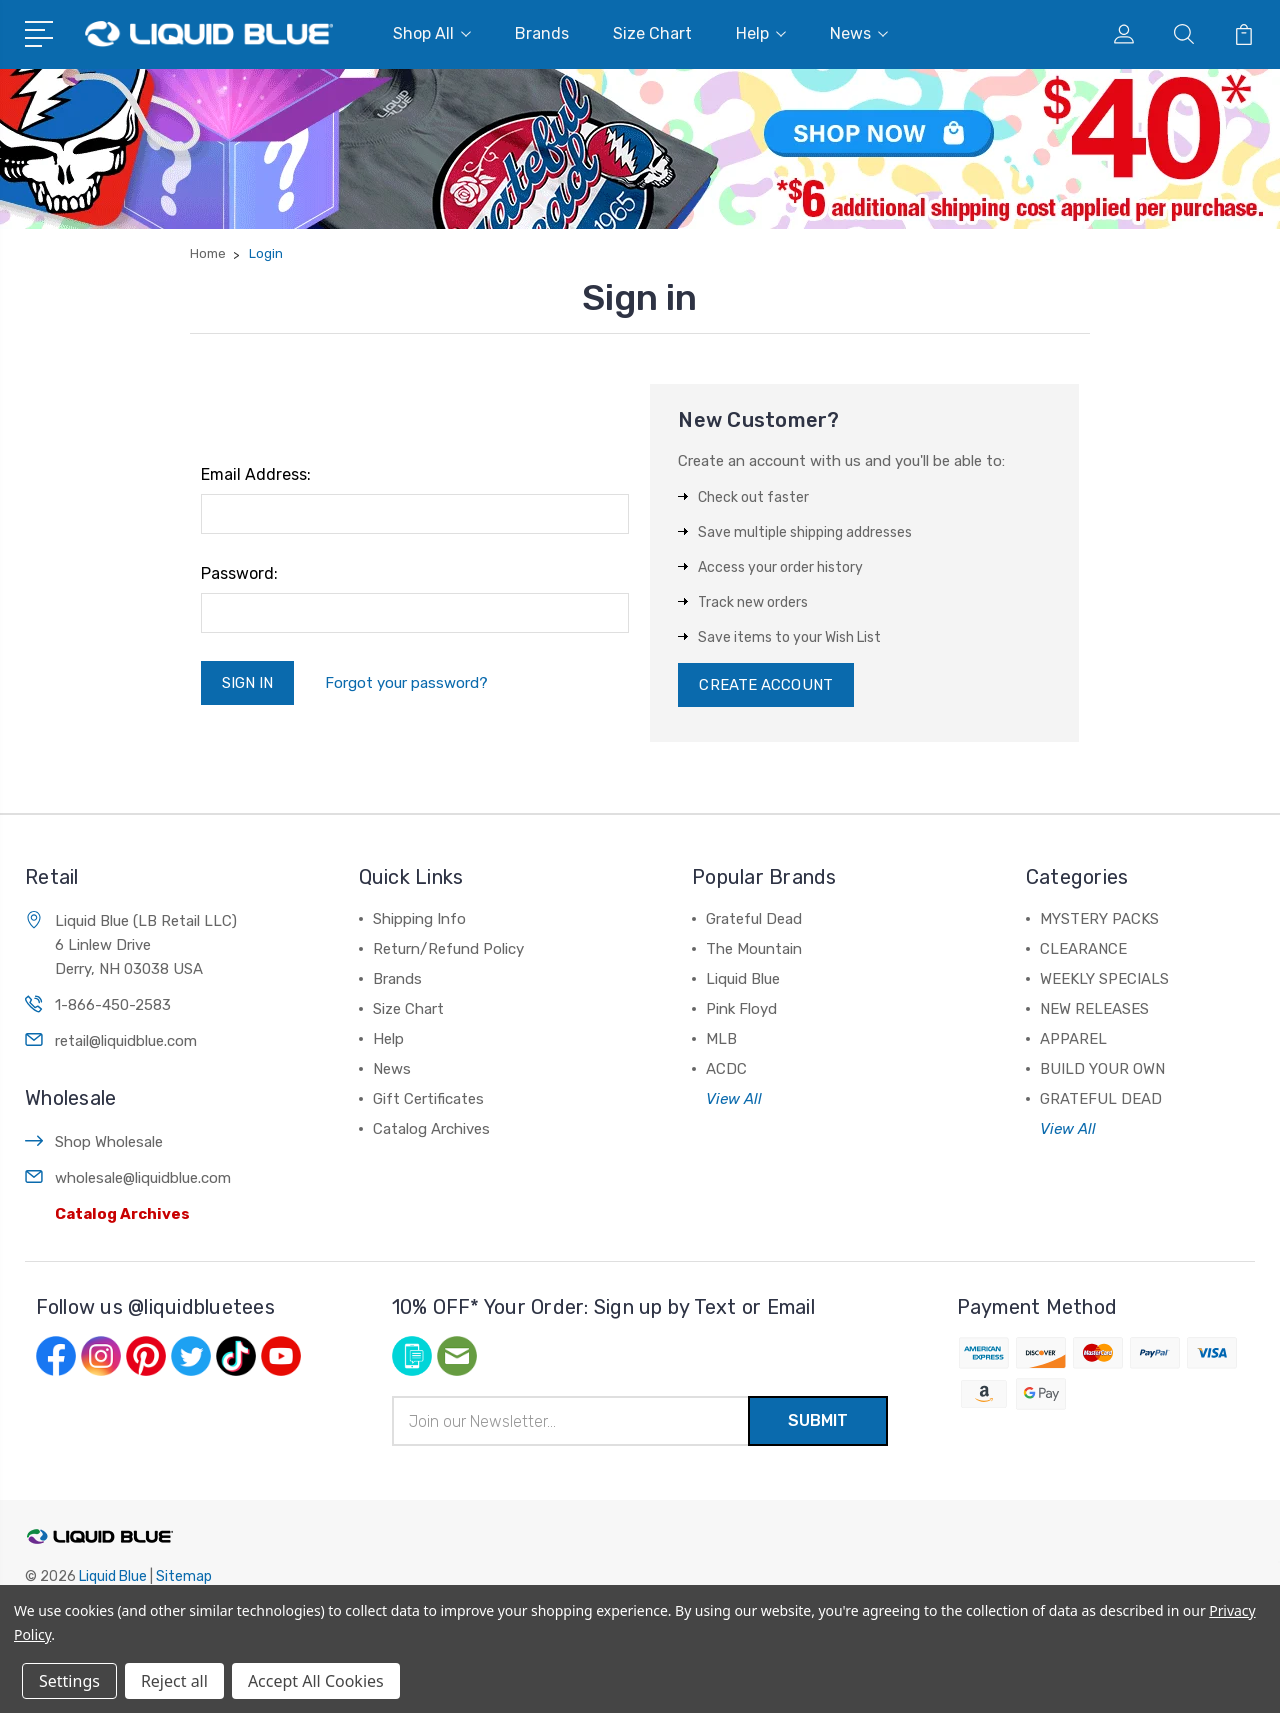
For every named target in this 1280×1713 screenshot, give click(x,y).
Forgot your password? (406, 683)
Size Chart (652, 33)
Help (761, 33)
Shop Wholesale (109, 1142)
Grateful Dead (754, 919)
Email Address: (256, 474)
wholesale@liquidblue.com (143, 1178)
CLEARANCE (1083, 949)
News (859, 33)
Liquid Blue (743, 979)
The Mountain (754, 949)
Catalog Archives (122, 1214)
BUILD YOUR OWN (1102, 1069)
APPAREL (1073, 1039)
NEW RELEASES (1094, 1009)
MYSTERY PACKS (1099, 919)
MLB (721, 1039)
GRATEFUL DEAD (1101, 1099)
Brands (542, 33)
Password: (239, 573)
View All (734, 1099)
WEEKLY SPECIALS (1104, 979)
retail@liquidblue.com (126, 1041)
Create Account (765, 685)
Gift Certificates (428, 1099)
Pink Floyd (741, 1009)
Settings (69, 1681)
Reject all (174, 1681)
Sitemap (184, 1576)
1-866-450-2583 (113, 1005)
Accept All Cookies (316, 1681)
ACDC (726, 1069)
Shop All (432, 33)
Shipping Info (419, 919)
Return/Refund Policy (448, 949)
